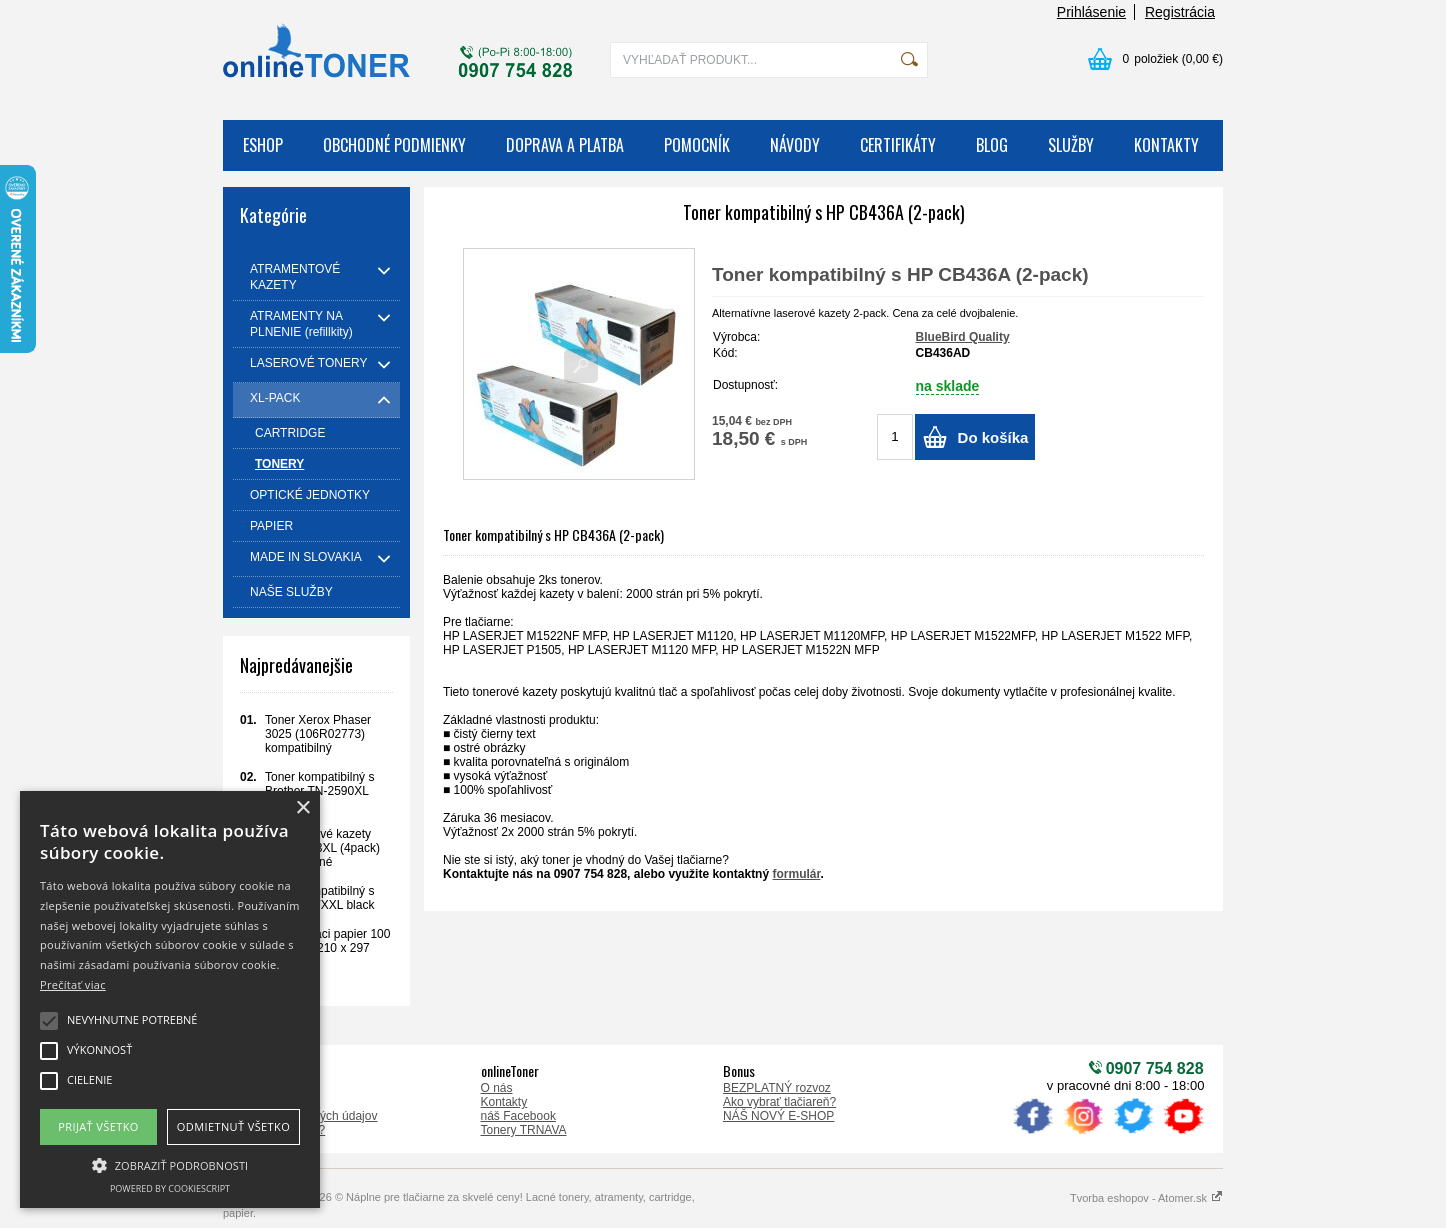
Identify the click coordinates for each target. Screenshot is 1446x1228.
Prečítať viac (73, 984)
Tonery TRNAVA (524, 1130)
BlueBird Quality (963, 337)
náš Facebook (518, 1116)
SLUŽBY (1071, 145)
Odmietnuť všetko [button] (233, 1126)
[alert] (170, 999)
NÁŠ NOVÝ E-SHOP (778, 1116)
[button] (170, 1164)
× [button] (302, 808)
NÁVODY (795, 145)
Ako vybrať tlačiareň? (779, 1102)
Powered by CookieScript (170, 1188)
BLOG (992, 145)
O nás (497, 1088)
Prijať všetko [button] (98, 1126)
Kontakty (504, 1102)
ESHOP (263, 145)
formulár (796, 874)
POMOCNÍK (697, 145)
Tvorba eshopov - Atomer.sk (1146, 1198)
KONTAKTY (1166, 145)
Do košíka (993, 437)
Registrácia (1180, 12)
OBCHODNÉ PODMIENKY (394, 145)
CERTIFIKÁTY (898, 145)
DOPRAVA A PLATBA (565, 145)
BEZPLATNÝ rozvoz (777, 1088)
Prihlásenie (1091, 12)
